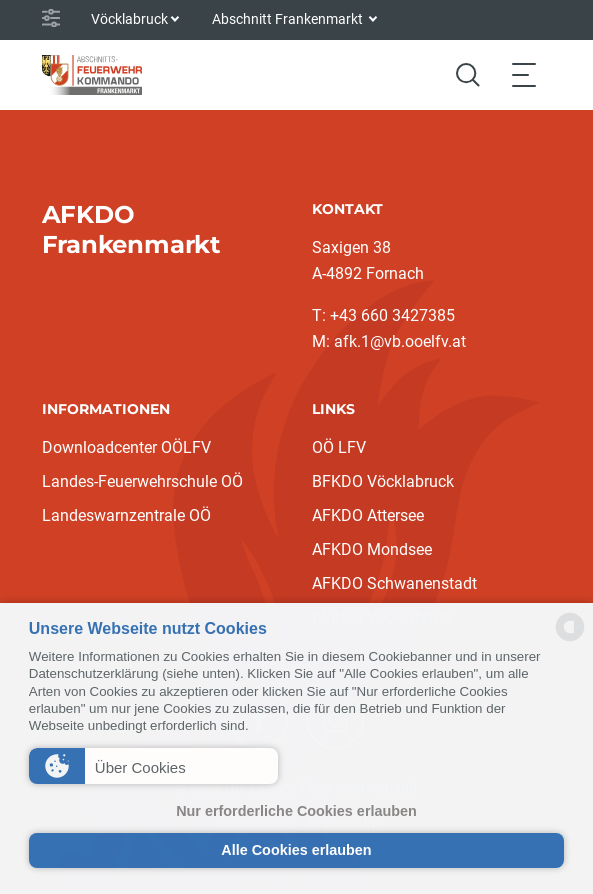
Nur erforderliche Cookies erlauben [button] (296, 811)
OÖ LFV (339, 447)
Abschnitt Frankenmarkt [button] (289, 19)
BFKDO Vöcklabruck (383, 481)
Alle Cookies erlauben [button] (296, 850)
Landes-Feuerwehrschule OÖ (142, 481)
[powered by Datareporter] (570, 639)
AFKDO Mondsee (372, 549)
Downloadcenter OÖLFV (126, 447)
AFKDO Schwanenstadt (394, 583)
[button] (153, 766)
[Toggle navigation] (524, 74)
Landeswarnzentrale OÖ (126, 515)
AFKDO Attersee (368, 515)
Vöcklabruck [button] (129, 19)
